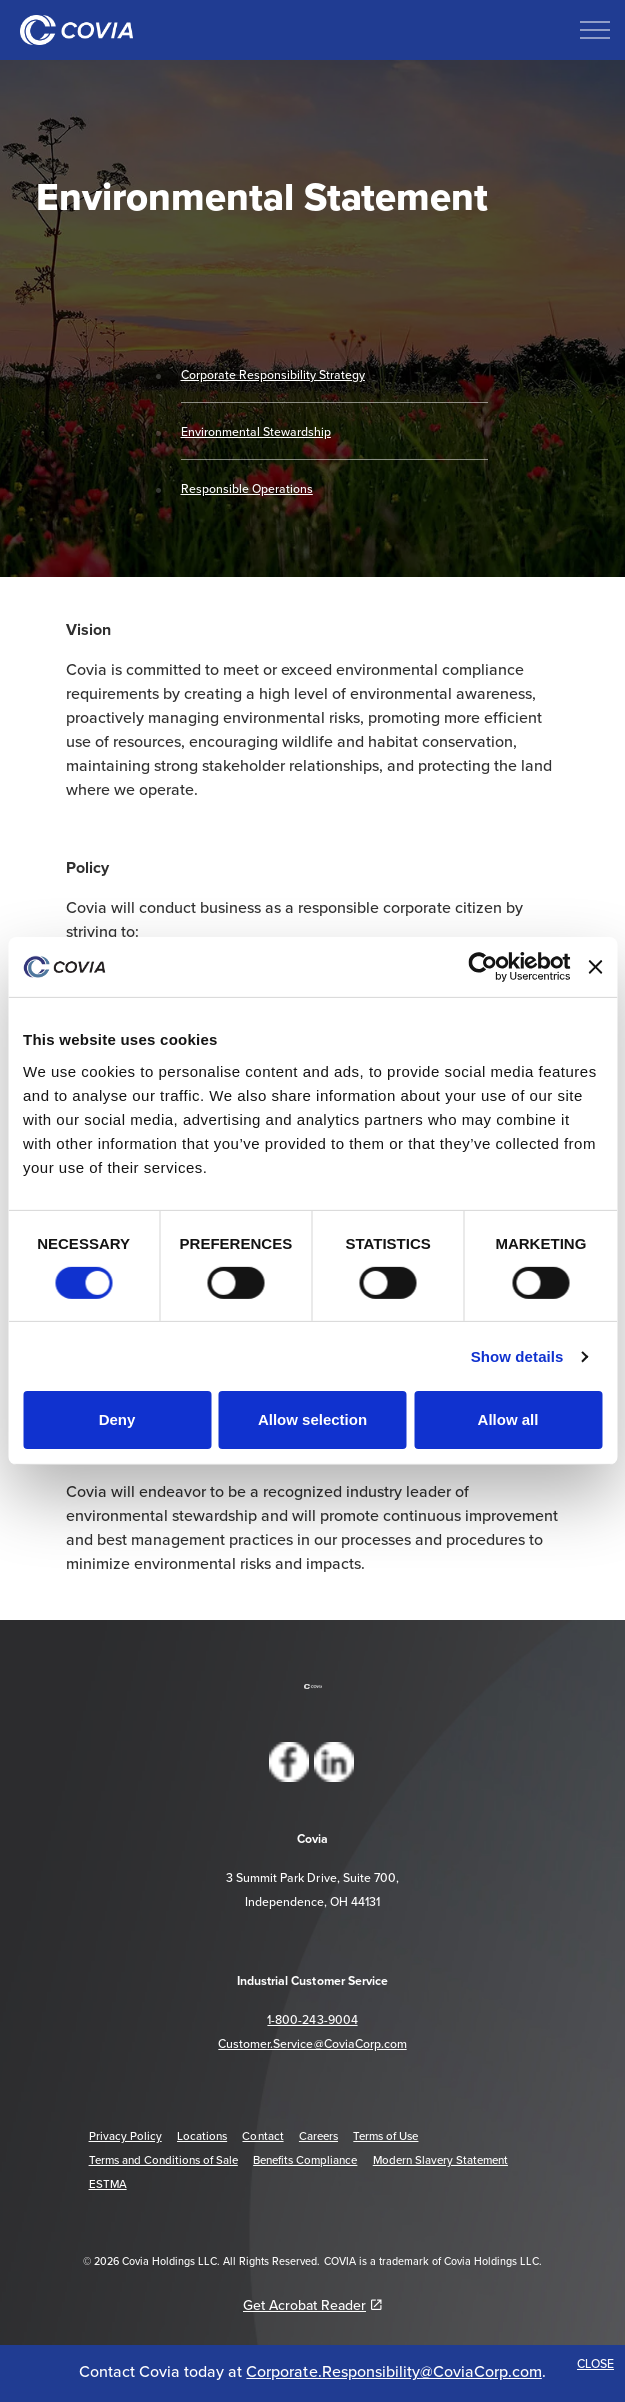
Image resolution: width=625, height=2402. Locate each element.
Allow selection (312, 1419)
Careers (318, 2136)
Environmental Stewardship (256, 431)
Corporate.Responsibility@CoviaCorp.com (393, 2371)
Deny (117, 1419)
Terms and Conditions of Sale (163, 2160)
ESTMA (108, 2184)
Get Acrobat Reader (312, 2305)
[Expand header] (595, 30)
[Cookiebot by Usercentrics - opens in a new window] (482, 967)
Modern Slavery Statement (440, 2160)
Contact (262, 2136)
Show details (517, 1356)
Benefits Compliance (305, 2160)
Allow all (508, 1419)
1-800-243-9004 (312, 2019)
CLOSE (595, 2363)
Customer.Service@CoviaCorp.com (312, 2043)
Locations (202, 2136)
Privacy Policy (125, 2136)
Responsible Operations (247, 488)
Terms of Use (385, 2136)
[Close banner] (595, 967)
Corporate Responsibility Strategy (273, 374)
